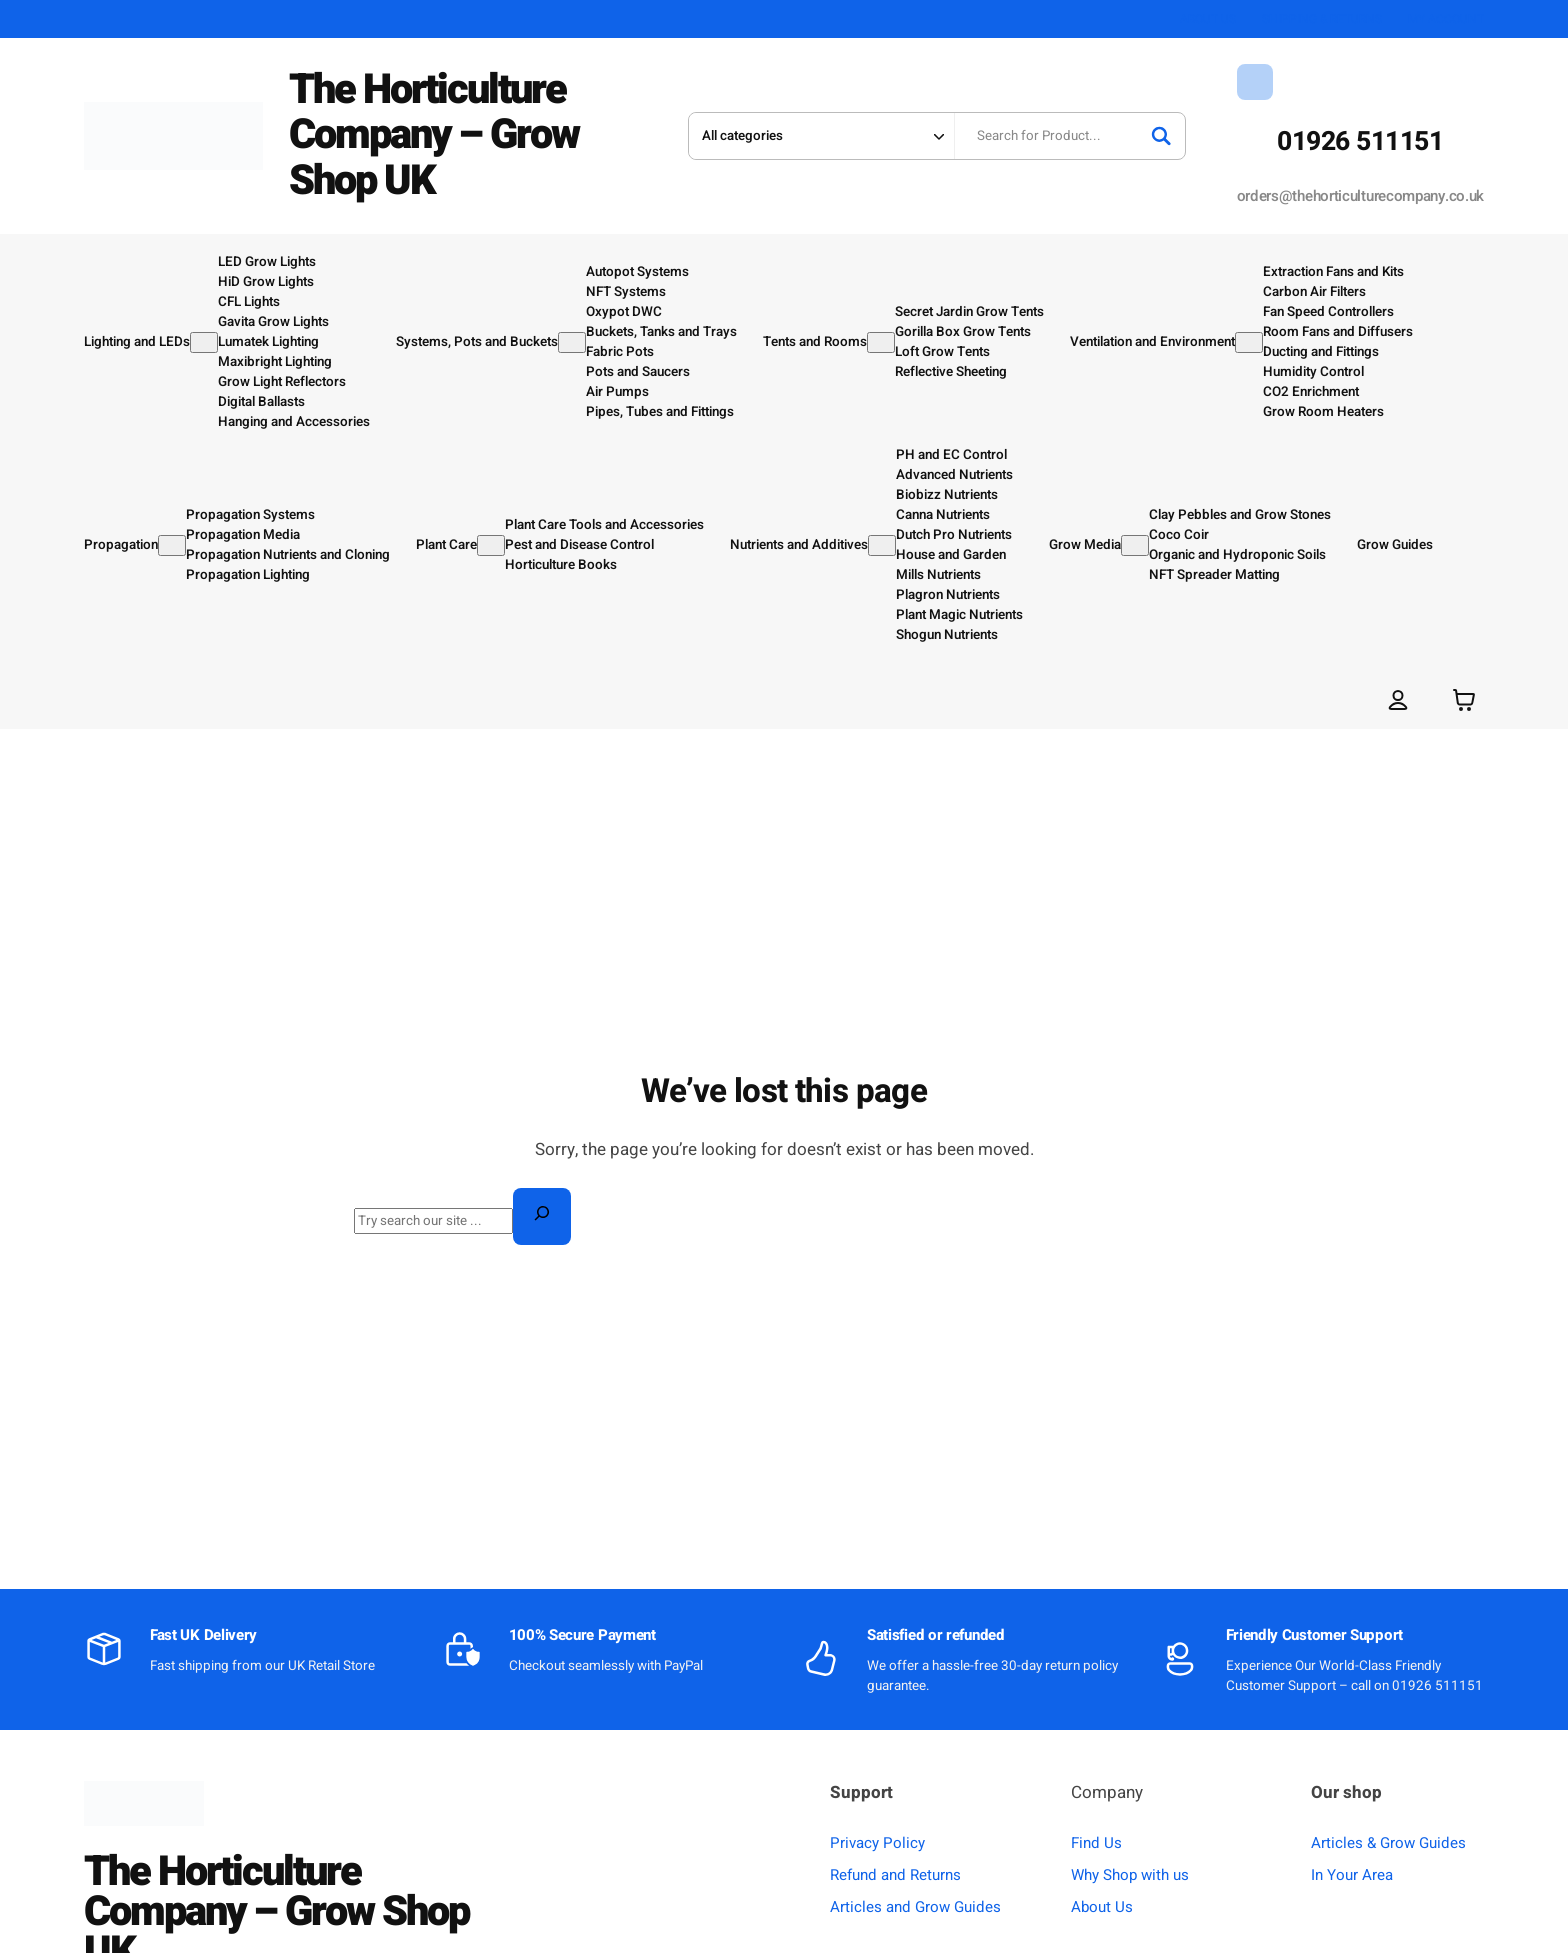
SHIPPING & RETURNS (1322, 19)
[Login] (1398, 699)
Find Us (1096, 1843)
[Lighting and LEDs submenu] (204, 342)
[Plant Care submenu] (491, 545)
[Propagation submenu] (172, 545)
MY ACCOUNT (1446, 19)
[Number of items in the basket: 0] (1464, 699)
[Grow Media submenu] (1135, 545)
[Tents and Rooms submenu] (881, 342)
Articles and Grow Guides (915, 1907)
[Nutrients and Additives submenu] (882, 545)
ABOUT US (1208, 19)
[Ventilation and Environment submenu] (1249, 342)
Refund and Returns (895, 1875)
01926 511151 (1360, 141)
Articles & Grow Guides (1388, 1843)
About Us (1102, 1907)
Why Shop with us (1130, 1875)
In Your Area (1352, 1875)
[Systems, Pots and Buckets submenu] (572, 342)
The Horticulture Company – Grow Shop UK (434, 135)
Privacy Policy (877, 1843)
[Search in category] (821, 136)
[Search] (1161, 136)
